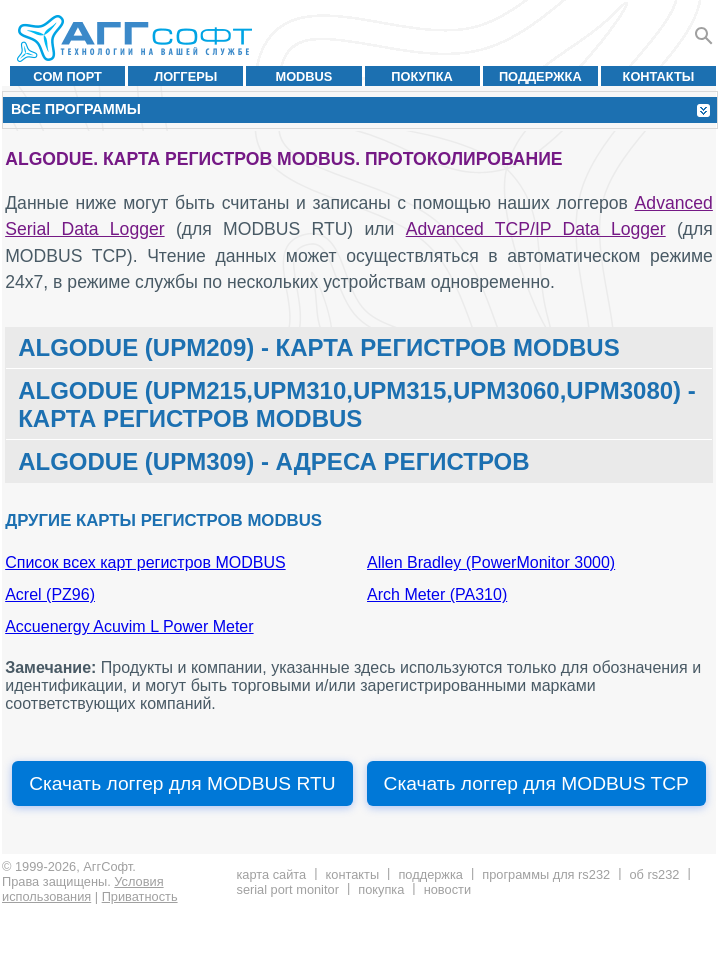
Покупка (422, 76)
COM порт (67, 76)
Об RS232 (654, 874)
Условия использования (83, 889)
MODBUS (303, 76)
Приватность (140, 896)
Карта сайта (271, 874)
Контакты (659, 76)
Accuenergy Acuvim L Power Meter (129, 626)
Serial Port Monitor (287, 889)
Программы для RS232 (546, 874)
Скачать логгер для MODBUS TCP (536, 783)
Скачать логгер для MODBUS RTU (182, 783)
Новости (447, 889)
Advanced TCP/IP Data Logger (536, 229)
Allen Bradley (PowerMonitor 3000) (491, 562)
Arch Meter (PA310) (437, 594)
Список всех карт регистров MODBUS (145, 562)
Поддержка (540, 76)
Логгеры (185, 76)
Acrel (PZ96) (50, 594)
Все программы (76, 109)
